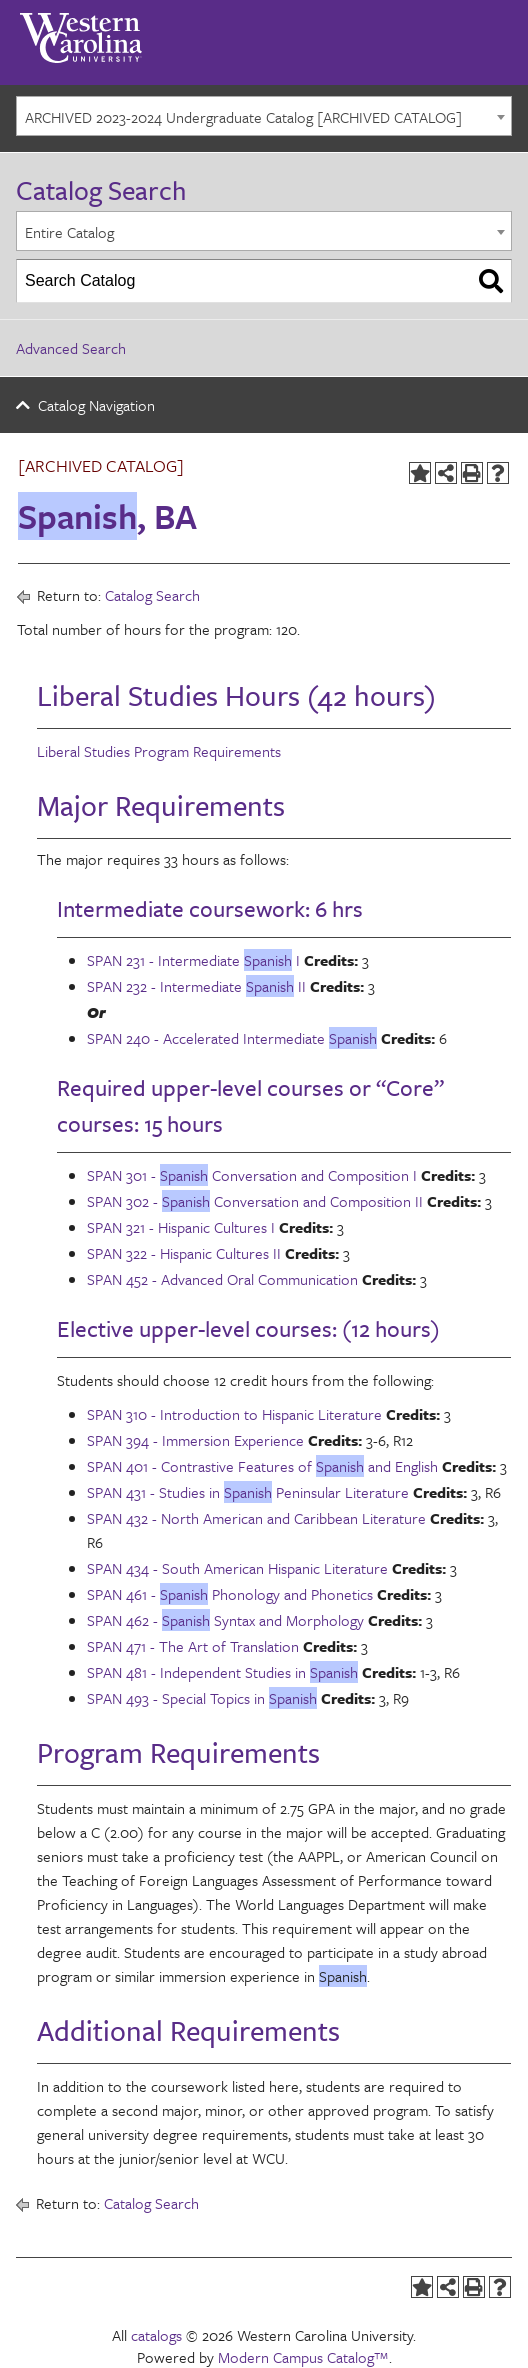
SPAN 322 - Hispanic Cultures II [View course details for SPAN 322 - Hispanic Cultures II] (184, 1253)
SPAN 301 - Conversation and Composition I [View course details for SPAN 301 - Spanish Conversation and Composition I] (252, 1175)
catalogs (156, 2335)
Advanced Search (71, 348)
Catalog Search (152, 595)
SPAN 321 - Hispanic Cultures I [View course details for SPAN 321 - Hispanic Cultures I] (181, 1227)
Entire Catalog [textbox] (69, 232)
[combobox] (264, 116)
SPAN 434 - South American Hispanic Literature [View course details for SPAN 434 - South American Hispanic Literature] (237, 1568)
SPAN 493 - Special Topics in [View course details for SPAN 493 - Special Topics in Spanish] (202, 1698)
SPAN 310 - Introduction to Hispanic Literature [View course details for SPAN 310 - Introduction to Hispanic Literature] (234, 1414)
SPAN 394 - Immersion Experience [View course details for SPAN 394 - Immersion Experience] (195, 1440)
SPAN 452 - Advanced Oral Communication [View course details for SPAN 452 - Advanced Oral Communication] (222, 1279)
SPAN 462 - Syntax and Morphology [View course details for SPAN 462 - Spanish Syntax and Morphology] (225, 1620)
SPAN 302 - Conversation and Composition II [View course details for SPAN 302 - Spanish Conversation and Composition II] (255, 1201)
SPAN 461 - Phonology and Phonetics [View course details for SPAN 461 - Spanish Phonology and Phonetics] (230, 1594)
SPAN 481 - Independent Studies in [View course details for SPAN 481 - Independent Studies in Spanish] (222, 1672)
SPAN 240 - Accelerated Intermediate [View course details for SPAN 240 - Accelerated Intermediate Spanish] (232, 1038)
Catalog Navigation (96, 405)
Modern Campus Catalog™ (303, 2357)
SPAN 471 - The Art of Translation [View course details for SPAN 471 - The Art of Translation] (193, 1646)
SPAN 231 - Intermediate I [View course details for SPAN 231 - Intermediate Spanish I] (193, 960)
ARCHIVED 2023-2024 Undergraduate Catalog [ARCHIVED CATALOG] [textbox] (243, 117)
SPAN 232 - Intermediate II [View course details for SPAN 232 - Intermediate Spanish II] (196, 986)
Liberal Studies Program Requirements (159, 751)
